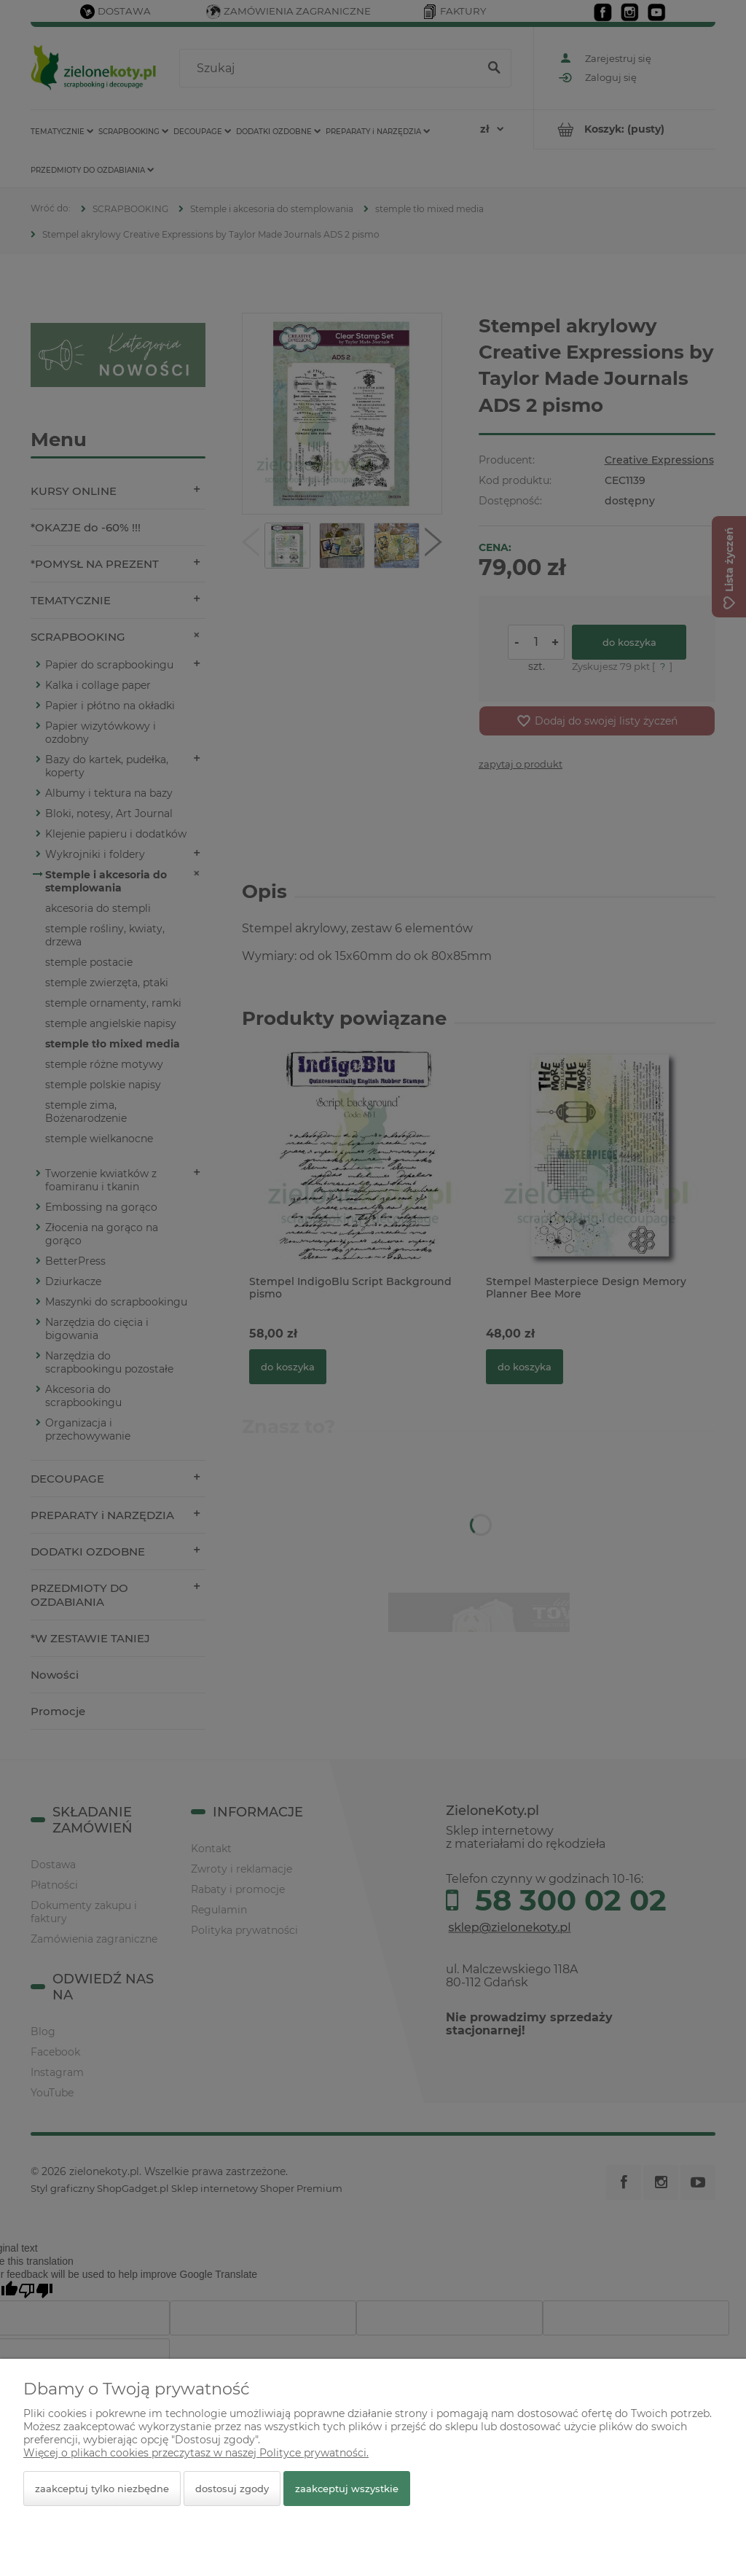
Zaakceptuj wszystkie (346, 2488)
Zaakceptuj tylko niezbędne (102, 2488)
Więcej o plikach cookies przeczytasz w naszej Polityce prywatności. (196, 2452)
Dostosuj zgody (232, 2488)
